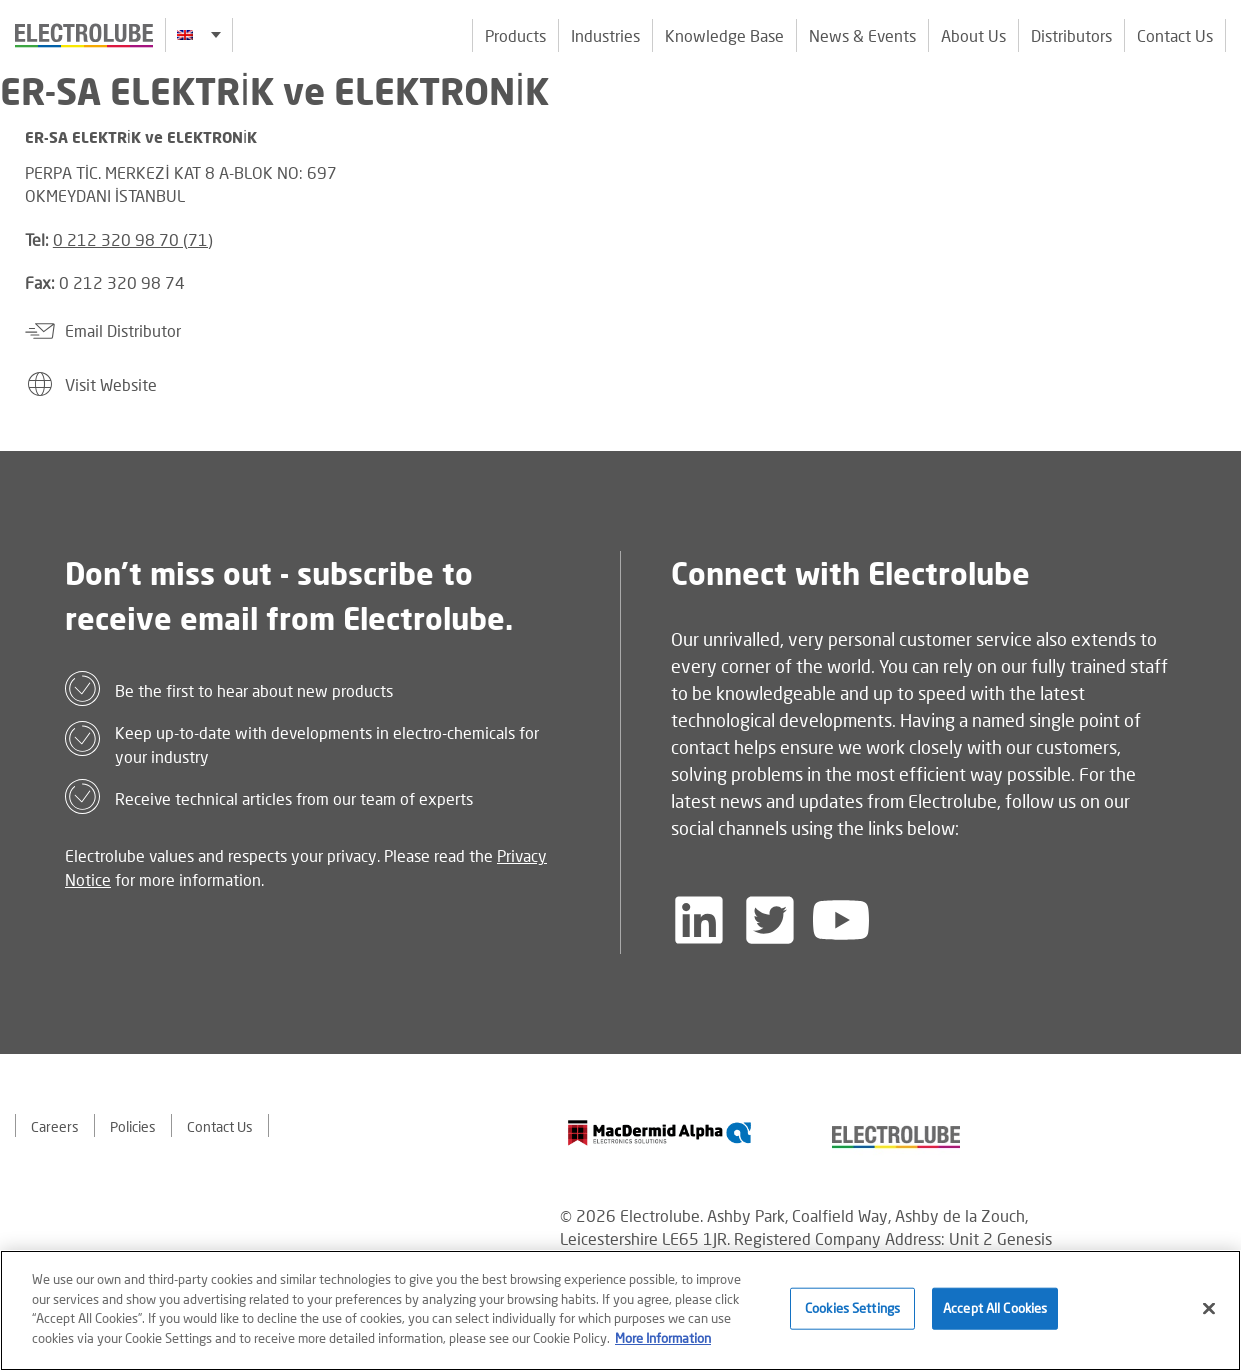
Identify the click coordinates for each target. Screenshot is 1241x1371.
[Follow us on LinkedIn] (699, 920)
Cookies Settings (852, 1310)
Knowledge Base (724, 35)
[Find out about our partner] (660, 1132)
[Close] (1209, 1311)
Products (515, 35)
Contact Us (1175, 35)
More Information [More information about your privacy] (663, 1340)
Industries (605, 35)
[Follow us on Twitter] (770, 920)
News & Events (862, 35)
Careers (55, 1126)
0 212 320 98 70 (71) (133, 239)
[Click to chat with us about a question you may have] (1216, 147)
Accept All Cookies (995, 1310)
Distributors (1071, 35)
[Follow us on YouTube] (841, 920)
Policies (133, 1126)
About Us (973, 35)
